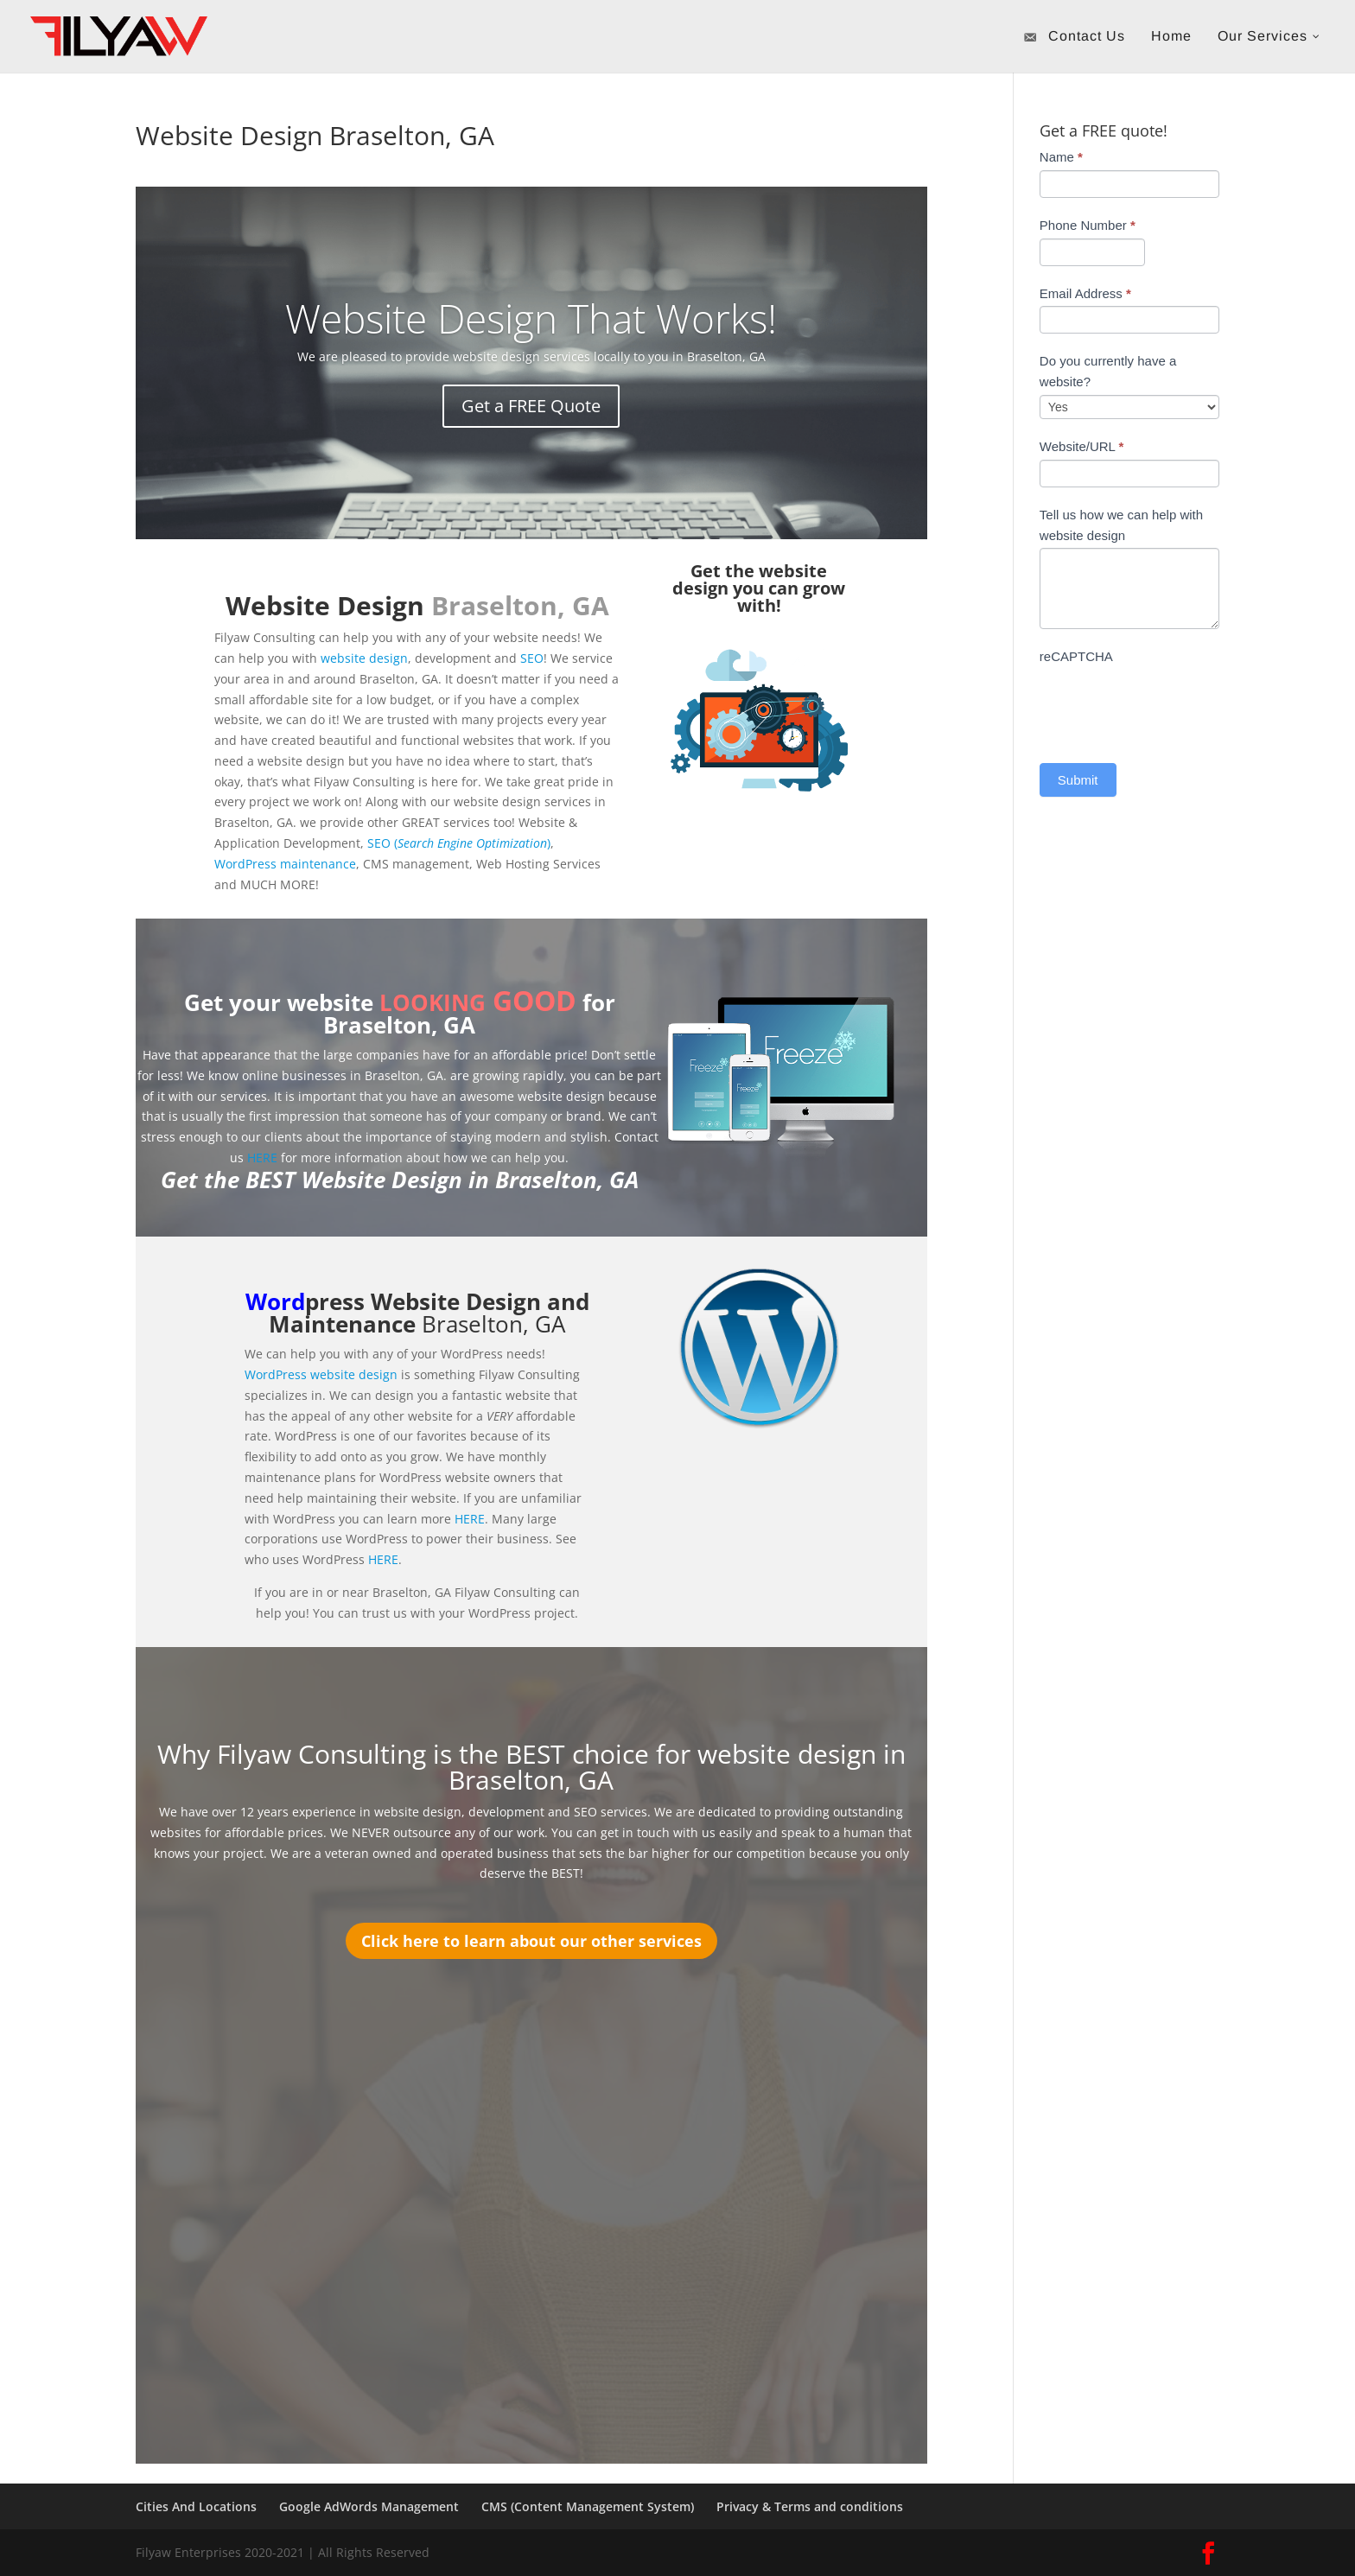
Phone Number (1088, 225)
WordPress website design (321, 1374)
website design (364, 658)
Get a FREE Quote (531, 405)
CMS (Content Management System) (587, 2506)
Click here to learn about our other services (531, 1940)
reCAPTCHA (1076, 656)
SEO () (458, 843)
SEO (532, 658)
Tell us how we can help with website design (1121, 525)
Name (1061, 156)
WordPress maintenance (285, 863)
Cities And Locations (196, 2506)
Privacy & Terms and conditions (809, 2506)
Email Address (1085, 293)
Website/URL (1082, 446)
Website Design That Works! (531, 319)
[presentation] (1171, 703)
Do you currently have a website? (1108, 371)
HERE (262, 1157)
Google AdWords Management (369, 2506)
